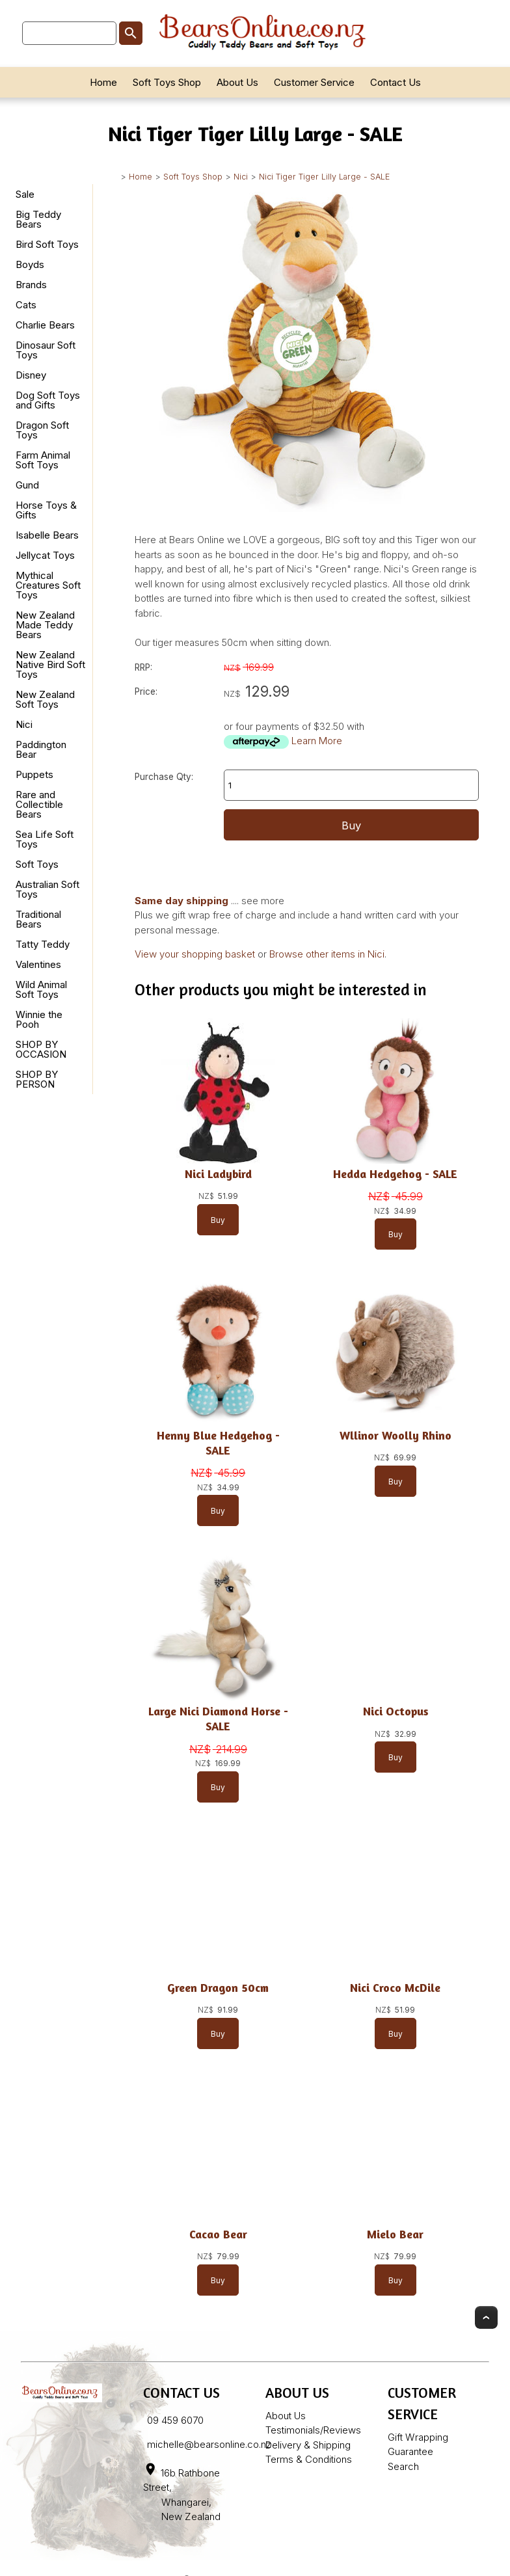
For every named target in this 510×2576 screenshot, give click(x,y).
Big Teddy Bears (38, 219)
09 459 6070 (175, 2420)
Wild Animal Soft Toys (41, 989)
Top (486, 2317)
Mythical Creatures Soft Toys (48, 585)
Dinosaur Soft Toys (45, 350)
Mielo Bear (395, 2234)
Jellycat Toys (45, 555)
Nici (241, 176)
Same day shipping (181, 900)
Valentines (38, 964)
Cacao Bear (218, 2234)
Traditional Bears (38, 919)
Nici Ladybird (218, 1174)
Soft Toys (37, 864)
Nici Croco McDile (395, 1987)
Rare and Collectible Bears (39, 804)
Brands (31, 284)
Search (403, 2466)
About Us (237, 82)
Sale (25, 194)
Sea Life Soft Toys (45, 839)
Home (103, 82)
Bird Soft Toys (47, 244)
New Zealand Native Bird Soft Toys (50, 664)
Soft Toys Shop (167, 82)
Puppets (34, 774)
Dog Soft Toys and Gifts (48, 400)
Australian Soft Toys (47, 889)
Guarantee (410, 2451)
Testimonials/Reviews (313, 2430)
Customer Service (314, 82)
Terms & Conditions (308, 2459)
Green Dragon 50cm (218, 1987)
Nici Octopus (395, 1711)
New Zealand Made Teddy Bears (45, 625)
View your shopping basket (195, 954)
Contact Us (395, 82)
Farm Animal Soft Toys (43, 460)
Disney (31, 375)
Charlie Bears (45, 325)
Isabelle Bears (47, 535)
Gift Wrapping (418, 2437)
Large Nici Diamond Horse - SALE (218, 1718)
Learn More (316, 740)
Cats (26, 305)
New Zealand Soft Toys (45, 699)
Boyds (30, 264)
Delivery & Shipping (308, 2445)
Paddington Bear (41, 749)
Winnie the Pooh (39, 1019)
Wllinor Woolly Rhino (395, 1435)
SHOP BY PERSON (37, 1079)
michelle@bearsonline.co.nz (209, 2444)
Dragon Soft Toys (42, 430)
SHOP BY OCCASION (41, 1049)
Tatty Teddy (43, 944)
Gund (27, 485)
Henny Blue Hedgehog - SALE (218, 1443)
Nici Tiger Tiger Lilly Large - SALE (324, 176)
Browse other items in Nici (326, 954)
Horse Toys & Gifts (46, 510)
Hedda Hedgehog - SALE (395, 1174)
